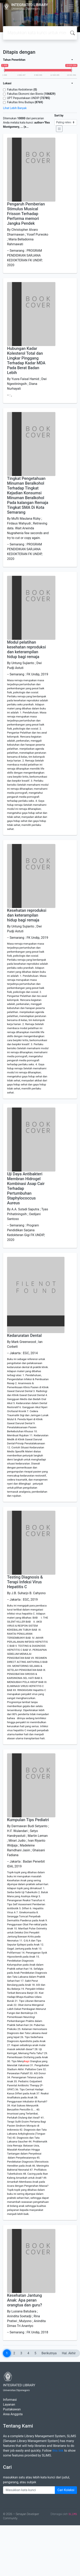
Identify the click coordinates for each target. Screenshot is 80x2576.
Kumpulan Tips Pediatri (28, 1819)
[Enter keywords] (29, 2490)
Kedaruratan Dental (24, 1335)
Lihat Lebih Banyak (15, 108)
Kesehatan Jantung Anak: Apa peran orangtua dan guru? (24, 2300)
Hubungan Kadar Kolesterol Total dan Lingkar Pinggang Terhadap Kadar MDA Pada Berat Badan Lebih (26, 360)
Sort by (58, 115)
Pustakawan (12, 2409)
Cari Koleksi (65, 2490)
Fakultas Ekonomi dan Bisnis (31, 93)
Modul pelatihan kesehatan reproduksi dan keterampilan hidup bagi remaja (26, 649)
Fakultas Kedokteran (22, 89)
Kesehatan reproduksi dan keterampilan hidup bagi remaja (26, 915)
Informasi (10, 2400)
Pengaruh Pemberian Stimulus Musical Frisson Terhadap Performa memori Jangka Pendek (26, 214)
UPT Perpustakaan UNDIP (28, 98)
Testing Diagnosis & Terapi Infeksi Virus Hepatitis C (25, 1582)
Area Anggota (13, 2414)
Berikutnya (49, 2353)
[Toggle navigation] (71, 6)
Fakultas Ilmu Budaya (25, 102)
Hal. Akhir (69, 2353)
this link (57, 2450)
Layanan (9, 2404)
